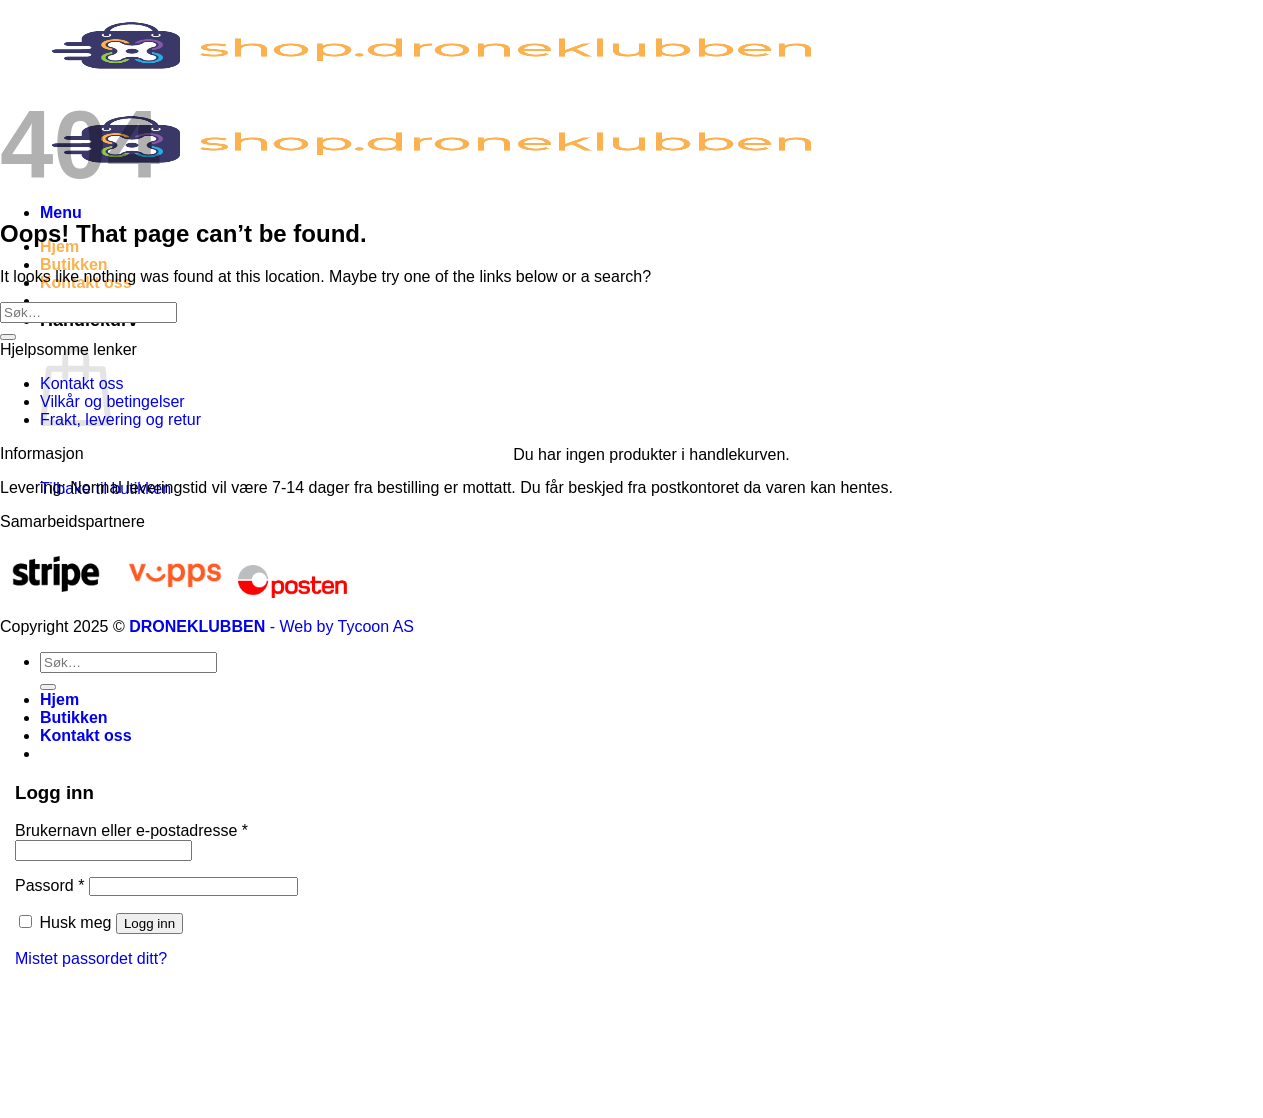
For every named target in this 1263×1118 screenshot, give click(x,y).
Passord (49, 885)
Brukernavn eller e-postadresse (131, 830)
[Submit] (8, 337)
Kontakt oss (86, 735)
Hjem (59, 699)
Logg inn (149, 923)
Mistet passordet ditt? (91, 958)
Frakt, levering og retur (120, 419)
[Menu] (61, 212)
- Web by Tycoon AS (342, 626)
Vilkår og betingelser (112, 401)
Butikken (74, 264)
